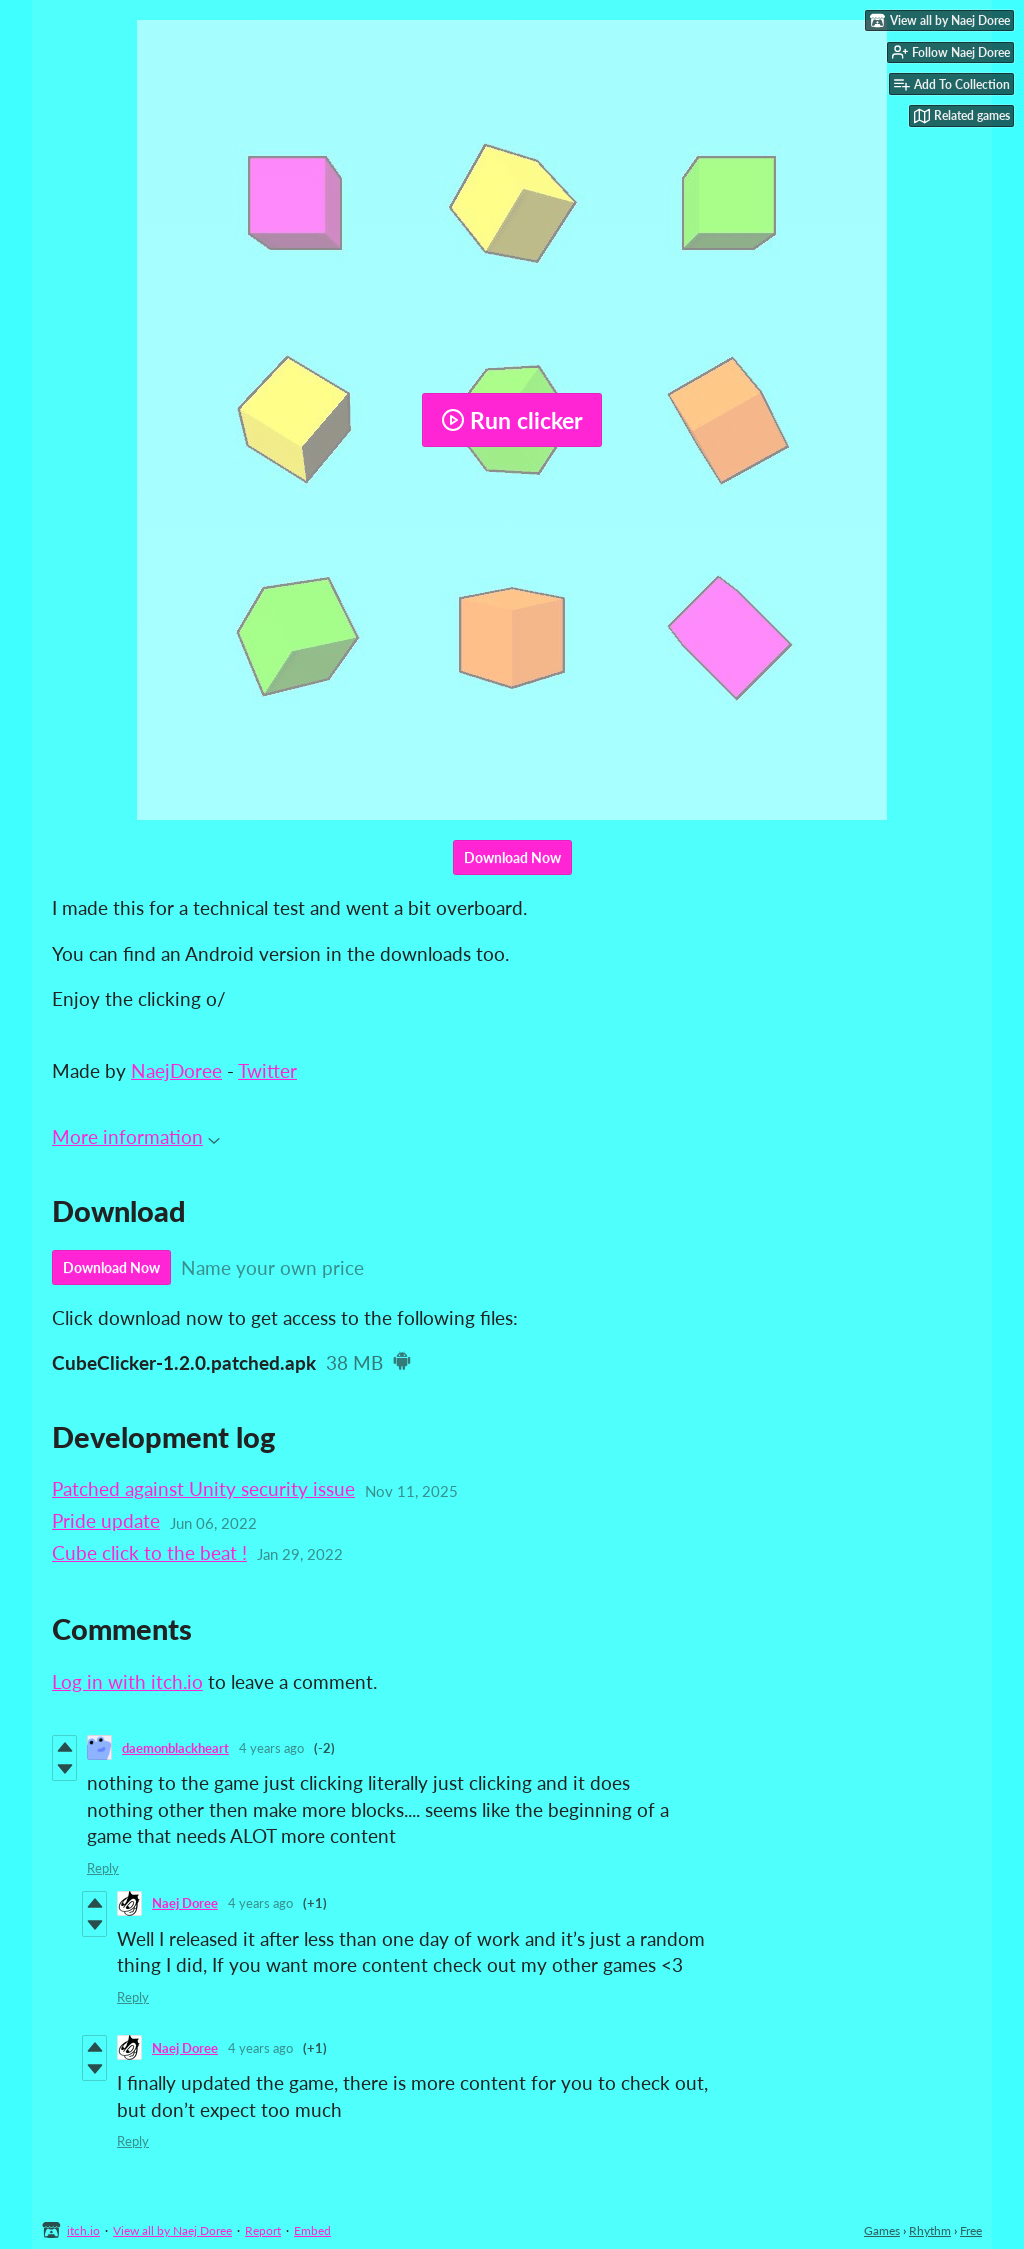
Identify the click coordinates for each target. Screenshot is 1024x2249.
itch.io (83, 2230)
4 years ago (271, 1748)
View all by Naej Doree (172, 2230)
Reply (103, 1868)
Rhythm (930, 2230)
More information (136, 1136)
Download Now (512, 857)
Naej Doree (185, 1903)
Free (971, 2230)
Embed (312, 2230)
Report (263, 2230)
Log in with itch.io (127, 1681)
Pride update (106, 1520)
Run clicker (512, 420)
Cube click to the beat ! (149, 1552)
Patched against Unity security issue (203, 1488)
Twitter (267, 1070)
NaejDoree (176, 1070)
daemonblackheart (175, 1748)
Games (882, 2230)
